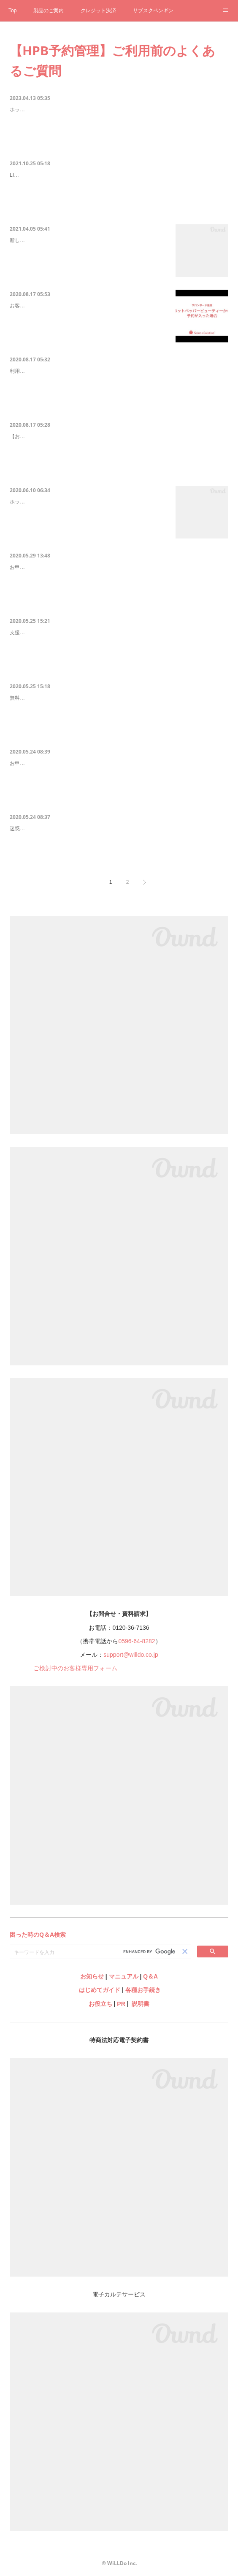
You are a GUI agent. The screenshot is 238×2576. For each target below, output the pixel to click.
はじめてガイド (98, 1990)
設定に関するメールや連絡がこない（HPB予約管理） (81, 764)
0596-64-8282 (136, 1641)
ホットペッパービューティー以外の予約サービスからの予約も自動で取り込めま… (118, 176)
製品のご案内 (48, 10)
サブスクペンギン (153, 10)
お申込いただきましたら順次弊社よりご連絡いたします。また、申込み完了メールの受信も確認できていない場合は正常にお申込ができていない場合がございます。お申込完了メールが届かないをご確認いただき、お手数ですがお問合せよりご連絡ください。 (118, 786)
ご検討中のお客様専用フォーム (75, 1668)
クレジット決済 (98, 10)
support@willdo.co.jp (130, 1654)
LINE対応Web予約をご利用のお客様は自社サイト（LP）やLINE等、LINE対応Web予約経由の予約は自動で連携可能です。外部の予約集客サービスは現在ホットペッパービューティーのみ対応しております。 (118, 198)
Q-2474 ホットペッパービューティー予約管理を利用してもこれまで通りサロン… (118, 111)
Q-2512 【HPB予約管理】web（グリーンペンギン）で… (86, 241)
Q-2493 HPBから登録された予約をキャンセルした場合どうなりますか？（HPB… (118, 437)
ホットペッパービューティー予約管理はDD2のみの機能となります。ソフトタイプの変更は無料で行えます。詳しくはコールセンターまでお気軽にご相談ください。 (88, 524)
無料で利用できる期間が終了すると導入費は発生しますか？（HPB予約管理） (113, 699)
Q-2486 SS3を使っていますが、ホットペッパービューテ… (87, 503)
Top (12, 10)
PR (121, 2003)
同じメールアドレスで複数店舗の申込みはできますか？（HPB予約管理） (107, 568)
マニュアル (123, 1976)
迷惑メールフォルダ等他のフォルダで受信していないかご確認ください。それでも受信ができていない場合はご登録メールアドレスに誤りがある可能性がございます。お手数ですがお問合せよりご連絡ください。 (118, 851)
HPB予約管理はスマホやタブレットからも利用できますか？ (90, 372)
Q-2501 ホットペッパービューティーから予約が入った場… (88, 307)
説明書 (140, 2003)
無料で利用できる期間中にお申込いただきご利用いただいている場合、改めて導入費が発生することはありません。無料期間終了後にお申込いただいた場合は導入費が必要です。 (118, 716)
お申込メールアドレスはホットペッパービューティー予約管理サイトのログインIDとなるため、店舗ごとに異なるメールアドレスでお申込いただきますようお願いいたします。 (118, 585)
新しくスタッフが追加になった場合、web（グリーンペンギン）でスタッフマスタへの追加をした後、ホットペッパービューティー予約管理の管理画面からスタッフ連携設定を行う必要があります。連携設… (88, 263)
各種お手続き (143, 1990)
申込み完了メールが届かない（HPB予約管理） (72, 830)
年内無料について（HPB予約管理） (57, 634)
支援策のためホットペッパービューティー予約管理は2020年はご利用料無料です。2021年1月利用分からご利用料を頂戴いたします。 (118, 650)
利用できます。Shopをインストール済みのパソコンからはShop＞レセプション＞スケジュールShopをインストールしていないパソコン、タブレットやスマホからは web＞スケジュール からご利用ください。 (118, 394)
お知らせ (92, 1976)
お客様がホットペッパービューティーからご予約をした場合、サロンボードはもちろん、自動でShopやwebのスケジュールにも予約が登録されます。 (88, 328)
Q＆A (150, 1976)
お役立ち (100, 2003)
